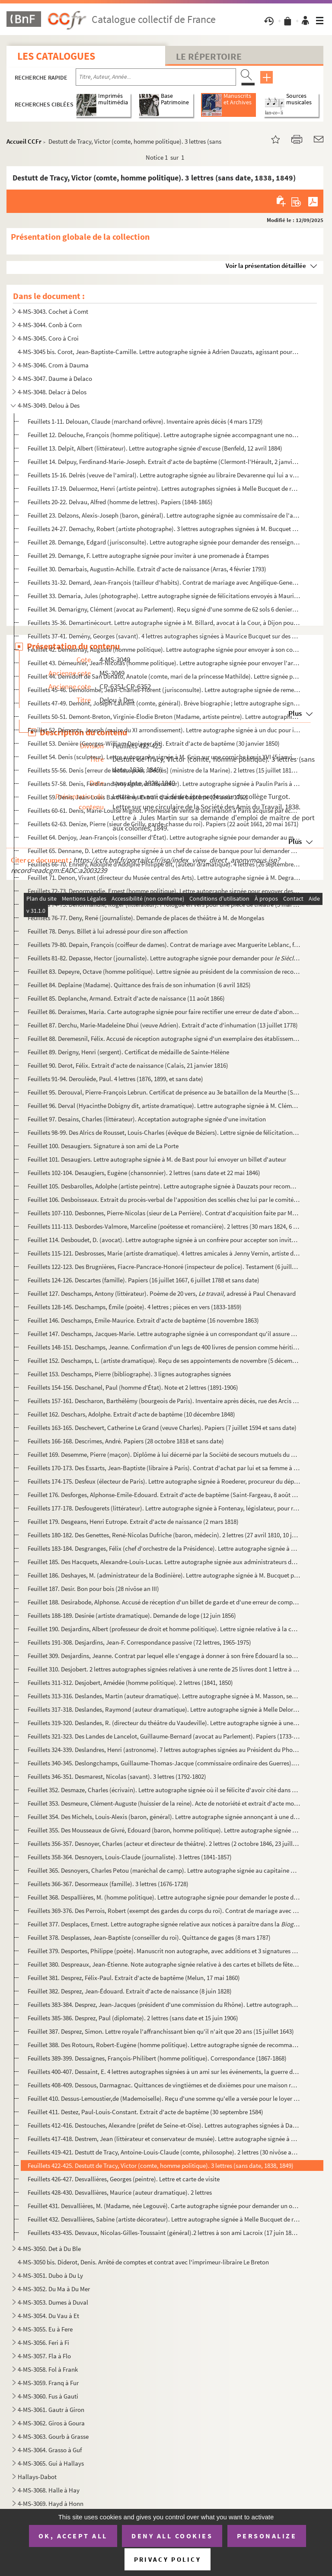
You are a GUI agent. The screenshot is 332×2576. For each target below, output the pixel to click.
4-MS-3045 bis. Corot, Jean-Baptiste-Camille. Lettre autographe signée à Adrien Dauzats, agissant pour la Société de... (158, 352)
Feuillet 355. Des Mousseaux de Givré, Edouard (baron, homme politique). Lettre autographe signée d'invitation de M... (164, 1830)
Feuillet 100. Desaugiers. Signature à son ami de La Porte (103, 1146)
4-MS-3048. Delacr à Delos (52, 392)
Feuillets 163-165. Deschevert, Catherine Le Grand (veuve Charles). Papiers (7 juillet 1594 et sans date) (162, 1427)
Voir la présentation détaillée (266, 265)
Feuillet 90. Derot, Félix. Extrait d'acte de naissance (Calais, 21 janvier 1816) (128, 1065)
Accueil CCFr (24, 141)
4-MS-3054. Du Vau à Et (48, 2316)
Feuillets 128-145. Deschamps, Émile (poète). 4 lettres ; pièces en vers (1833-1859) (135, 1307)
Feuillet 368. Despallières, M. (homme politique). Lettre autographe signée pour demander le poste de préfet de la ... (164, 1897)
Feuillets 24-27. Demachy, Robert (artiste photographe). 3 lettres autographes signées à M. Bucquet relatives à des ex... (164, 529)
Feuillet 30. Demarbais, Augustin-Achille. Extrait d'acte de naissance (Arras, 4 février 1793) (147, 569)
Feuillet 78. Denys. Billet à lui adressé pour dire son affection (108, 931)
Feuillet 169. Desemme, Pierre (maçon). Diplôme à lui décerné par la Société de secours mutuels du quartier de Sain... (164, 1454)
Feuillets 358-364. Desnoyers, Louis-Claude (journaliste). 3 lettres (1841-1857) (130, 1857)
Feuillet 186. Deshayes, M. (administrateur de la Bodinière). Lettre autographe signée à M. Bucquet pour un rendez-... (164, 1575)
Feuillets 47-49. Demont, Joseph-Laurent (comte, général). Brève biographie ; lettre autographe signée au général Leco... (164, 703)
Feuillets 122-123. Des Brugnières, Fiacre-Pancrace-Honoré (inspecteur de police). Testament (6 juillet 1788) (164, 1266)
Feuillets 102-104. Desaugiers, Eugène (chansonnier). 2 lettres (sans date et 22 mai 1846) (144, 1173)
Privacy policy (167, 2559)
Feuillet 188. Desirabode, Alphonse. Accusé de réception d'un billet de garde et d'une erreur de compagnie (164, 1602)
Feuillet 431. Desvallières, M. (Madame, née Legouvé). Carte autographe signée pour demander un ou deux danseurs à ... (164, 2206)
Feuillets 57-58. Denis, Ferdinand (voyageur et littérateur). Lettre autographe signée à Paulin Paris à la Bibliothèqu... (164, 783)
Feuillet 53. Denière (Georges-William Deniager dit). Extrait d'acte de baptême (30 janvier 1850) (154, 743)
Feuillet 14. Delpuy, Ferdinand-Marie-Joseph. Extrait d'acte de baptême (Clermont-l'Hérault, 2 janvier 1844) (164, 461)
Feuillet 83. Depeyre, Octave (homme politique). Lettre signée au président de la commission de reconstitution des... (164, 971)
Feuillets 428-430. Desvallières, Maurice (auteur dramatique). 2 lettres (120, 2192)
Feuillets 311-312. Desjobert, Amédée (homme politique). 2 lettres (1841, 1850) (130, 1682)
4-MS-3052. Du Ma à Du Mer (54, 2289)
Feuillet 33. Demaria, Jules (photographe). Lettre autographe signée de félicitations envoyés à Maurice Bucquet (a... (164, 596)
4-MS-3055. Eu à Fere (45, 2329)
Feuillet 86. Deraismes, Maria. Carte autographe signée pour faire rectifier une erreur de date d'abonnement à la (164, 1012)
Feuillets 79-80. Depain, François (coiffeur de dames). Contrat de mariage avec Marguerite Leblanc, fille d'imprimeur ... (164, 944)
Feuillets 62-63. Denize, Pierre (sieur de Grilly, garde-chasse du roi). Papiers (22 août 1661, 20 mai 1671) (163, 824)
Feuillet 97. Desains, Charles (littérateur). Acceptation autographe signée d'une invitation (147, 1119)
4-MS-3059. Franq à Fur (48, 2383)
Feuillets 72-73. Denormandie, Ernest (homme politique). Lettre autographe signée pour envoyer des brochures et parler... (164, 891)
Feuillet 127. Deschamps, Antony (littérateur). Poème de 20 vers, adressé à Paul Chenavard (162, 1293)
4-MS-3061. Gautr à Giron (51, 2409)
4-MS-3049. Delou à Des (49, 405)
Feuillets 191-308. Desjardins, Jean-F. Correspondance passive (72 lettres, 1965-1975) (139, 1642)
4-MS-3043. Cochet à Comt (53, 311)
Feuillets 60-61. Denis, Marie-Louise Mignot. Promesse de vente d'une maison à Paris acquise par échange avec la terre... (164, 810)
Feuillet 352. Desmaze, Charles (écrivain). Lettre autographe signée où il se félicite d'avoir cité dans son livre (164, 1790)
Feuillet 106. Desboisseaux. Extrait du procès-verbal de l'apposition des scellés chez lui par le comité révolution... (164, 1199)
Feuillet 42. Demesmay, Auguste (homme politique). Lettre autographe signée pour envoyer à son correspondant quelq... (164, 649)
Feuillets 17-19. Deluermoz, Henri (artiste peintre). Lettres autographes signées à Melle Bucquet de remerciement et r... (164, 488)
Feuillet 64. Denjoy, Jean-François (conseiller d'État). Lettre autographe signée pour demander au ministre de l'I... (164, 837)
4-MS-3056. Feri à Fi (43, 2342)
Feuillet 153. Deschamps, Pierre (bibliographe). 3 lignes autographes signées (129, 1374)
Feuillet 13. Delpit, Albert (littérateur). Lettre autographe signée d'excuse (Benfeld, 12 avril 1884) (155, 448)
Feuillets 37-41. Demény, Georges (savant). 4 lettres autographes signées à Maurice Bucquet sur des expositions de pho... (164, 636)
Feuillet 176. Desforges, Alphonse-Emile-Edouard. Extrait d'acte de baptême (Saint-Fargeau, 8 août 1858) (164, 1495)
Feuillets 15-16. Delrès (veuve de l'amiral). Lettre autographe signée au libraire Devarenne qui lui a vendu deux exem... (164, 475)
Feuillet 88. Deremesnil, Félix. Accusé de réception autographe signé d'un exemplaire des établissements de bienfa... (164, 1038)
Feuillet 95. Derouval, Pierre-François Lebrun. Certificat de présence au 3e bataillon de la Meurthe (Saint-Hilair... (164, 1092)
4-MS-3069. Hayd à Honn (50, 2503)
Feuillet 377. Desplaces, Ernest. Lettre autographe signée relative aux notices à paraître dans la (164, 1924)
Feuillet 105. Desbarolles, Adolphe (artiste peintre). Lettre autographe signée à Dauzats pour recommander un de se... (164, 1186)
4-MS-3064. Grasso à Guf (50, 2450)
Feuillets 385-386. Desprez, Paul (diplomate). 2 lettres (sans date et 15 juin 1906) (133, 2018)
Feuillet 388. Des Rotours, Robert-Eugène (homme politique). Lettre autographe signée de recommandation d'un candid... (164, 2045)
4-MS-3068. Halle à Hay (49, 2490)
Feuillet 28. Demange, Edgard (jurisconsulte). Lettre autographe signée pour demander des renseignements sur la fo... (164, 542)
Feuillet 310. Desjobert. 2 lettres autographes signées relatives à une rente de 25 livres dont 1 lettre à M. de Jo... (164, 1669)
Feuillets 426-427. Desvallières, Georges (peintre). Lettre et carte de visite (124, 2179)
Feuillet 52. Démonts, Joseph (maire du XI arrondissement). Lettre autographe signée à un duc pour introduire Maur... (164, 730)
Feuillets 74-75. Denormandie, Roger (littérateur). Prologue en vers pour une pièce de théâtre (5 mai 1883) (164, 904)
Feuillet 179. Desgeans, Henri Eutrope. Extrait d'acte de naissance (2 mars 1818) (133, 1521)
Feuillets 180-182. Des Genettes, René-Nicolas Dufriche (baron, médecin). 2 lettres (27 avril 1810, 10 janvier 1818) (164, 1535)
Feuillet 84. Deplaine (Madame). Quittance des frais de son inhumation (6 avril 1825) (139, 985)
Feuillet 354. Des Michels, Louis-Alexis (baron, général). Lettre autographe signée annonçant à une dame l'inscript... (164, 1817)
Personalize (267, 2535)
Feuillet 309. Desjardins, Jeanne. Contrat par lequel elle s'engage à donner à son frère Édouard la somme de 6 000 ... (164, 1656)
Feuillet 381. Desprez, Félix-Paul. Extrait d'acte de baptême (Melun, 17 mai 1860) (134, 1978)
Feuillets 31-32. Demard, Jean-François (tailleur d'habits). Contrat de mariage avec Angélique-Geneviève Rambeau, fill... (164, 582)
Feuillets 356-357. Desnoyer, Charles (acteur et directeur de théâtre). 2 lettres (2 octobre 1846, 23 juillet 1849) (164, 1843)
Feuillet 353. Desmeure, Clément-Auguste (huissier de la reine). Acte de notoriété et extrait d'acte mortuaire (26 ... (164, 1803)
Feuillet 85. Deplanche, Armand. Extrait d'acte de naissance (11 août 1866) (126, 998)
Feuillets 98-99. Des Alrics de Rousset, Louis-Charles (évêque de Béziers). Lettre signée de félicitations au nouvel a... (164, 1132)
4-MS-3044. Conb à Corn (50, 325)
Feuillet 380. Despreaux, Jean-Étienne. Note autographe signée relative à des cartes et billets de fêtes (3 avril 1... (164, 1964)
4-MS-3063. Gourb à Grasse (53, 2436)
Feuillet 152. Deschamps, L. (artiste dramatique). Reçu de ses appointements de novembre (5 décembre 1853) (164, 1360)
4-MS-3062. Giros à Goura (51, 2423)
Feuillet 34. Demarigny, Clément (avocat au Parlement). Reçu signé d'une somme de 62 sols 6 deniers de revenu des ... (164, 609)
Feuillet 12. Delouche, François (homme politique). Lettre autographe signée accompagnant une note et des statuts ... (164, 435)
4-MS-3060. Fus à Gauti (48, 2396)
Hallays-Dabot (37, 2477)
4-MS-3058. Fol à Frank (48, 2369)
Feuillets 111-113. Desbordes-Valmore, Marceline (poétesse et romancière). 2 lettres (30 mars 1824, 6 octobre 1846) (164, 1226)
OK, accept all (73, 2535)
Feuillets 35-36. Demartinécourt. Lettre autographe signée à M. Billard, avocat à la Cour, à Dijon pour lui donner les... (164, 622)
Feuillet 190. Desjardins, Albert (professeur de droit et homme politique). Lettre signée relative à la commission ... (164, 1629)
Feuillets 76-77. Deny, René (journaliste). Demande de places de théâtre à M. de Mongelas (146, 918)
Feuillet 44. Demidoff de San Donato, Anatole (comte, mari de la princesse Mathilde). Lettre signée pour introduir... (164, 676)
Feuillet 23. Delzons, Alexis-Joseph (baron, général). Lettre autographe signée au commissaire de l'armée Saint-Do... (164, 515)
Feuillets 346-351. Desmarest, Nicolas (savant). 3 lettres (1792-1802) (117, 1776)
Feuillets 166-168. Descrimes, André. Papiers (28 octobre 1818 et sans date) (126, 1441)
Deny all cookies (172, 2535)
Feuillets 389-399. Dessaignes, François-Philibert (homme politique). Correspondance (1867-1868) (157, 2058)
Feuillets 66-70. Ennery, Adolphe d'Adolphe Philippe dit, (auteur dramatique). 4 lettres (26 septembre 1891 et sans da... (164, 864)
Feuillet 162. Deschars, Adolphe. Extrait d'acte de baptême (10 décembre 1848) (131, 1414)
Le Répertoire (209, 56)
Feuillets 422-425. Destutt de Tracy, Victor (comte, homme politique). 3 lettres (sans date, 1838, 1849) (161, 2165)
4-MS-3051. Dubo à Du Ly (50, 2275)
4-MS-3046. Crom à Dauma (53, 365)
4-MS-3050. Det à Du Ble (49, 2248)
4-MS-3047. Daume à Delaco (55, 378)
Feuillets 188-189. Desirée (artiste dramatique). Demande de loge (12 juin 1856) (132, 1615)
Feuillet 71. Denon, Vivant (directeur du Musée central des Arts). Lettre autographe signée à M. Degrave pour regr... (164, 877)
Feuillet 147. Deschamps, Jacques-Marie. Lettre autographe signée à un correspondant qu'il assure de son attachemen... (164, 1334)
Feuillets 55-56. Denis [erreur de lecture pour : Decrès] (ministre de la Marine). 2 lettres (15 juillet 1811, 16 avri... (164, 770)
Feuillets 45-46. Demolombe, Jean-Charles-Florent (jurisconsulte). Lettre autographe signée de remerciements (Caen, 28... (164, 690)
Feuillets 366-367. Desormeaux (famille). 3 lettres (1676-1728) (108, 1884)
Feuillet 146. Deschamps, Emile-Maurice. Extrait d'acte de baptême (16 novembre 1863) (143, 1320)
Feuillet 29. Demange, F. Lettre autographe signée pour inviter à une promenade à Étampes (148, 555)
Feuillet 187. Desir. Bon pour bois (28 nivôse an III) (93, 1588)
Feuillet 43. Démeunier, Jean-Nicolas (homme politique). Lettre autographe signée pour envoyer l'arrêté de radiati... (164, 663)
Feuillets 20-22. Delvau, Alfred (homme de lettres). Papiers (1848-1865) (120, 502)
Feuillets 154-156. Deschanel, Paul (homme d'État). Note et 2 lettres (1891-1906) (133, 1387)
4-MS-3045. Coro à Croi (48, 338)
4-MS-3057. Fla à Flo (44, 2356)
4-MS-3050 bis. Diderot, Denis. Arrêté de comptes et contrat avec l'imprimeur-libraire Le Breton (143, 2262)
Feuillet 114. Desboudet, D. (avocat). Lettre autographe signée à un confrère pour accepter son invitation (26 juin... (164, 1240)
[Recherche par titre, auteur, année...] (156, 77)
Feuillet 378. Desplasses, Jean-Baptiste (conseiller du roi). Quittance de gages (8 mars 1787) (149, 1937)
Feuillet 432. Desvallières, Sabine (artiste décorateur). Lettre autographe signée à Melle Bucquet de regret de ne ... (164, 2219)
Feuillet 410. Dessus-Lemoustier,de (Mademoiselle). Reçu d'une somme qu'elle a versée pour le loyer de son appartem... (164, 2098)
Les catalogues (56, 56)
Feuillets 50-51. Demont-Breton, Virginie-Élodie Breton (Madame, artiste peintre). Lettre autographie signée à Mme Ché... (164, 716)
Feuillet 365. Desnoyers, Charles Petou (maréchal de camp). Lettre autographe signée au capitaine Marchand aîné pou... (164, 1870)
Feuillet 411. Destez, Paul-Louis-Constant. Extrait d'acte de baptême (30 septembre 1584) (145, 2112)
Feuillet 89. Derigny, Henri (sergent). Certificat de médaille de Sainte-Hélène (128, 1052)
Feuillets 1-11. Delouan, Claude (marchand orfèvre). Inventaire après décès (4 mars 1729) (145, 421)
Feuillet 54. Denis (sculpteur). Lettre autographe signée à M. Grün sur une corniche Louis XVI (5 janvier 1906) (164, 757)
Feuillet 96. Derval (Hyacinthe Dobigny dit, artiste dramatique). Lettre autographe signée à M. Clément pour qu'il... (164, 1105)
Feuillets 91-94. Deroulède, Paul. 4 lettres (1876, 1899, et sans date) (115, 1079)
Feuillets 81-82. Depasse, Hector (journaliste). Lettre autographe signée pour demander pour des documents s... (164, 958)
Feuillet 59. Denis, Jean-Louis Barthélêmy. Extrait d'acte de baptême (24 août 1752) (138, 797)
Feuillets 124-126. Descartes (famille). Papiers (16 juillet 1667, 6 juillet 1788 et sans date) (143, 1280)
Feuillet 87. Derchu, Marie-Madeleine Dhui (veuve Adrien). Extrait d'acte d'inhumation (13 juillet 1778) (163, 1025)
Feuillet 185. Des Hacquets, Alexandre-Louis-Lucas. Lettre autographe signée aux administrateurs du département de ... (164, 1562)
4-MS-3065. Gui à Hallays (51, 2463)
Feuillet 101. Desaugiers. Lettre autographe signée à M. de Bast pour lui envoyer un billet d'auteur (157, 1159)
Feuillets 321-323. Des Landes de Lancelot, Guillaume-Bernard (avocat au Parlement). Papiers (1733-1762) (164, 1736)
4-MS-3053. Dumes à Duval (53, 2302)
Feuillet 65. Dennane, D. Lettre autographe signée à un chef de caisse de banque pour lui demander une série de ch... (164, 851)
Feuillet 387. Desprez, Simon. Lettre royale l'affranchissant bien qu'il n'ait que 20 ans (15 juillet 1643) (161, 2031)
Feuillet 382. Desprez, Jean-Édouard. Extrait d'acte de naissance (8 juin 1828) (130, 1991)
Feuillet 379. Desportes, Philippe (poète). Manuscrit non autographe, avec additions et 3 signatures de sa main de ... (164, 1951)
